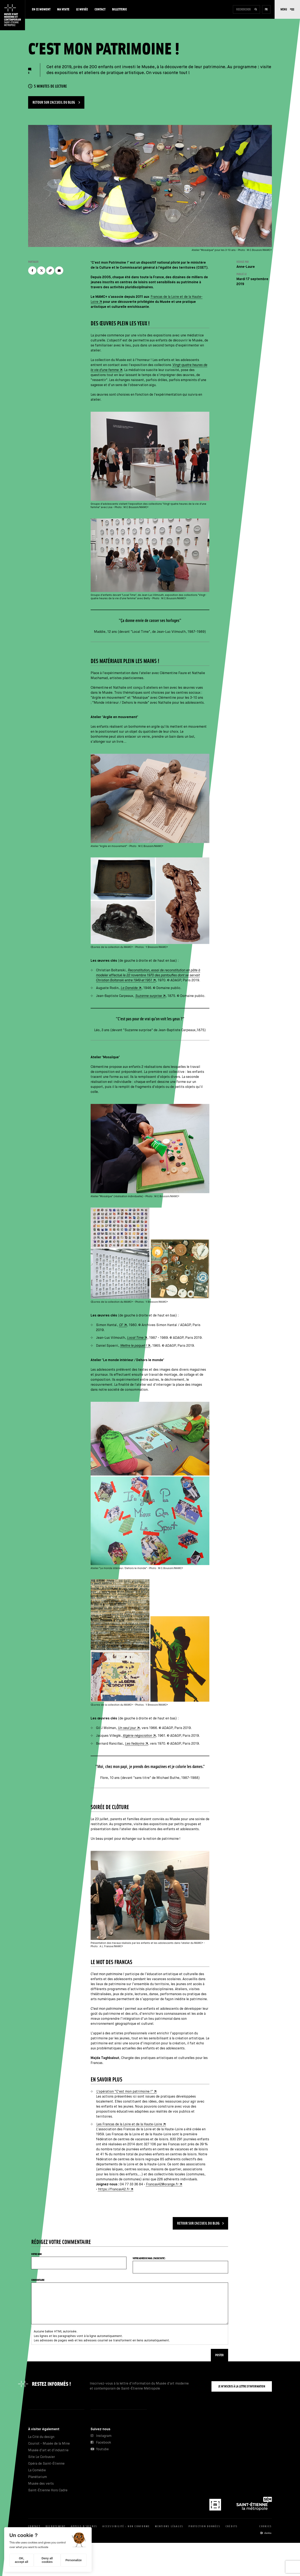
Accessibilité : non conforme (126, 2526)
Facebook (103, 2443)
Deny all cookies (47, 2560)
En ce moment (41, 9)
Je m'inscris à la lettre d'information (241, 2386)
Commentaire (37, 2280)
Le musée (82, 9)
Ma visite (63, 9)
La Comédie (37, 2470)
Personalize (73, 2560)
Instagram (103, 2436)
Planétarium (37, 2477)
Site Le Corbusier (41, 2457)
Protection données (204, 2526)
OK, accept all (21, 2560)
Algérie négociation (137, 1736)
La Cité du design (41, 2437)
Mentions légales (169, 2526)
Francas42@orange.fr (162, 2184)
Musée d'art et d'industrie (48, 2450)
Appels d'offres (84, 2526)
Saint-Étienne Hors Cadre (48, 2490)
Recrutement (56, 2526)
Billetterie (119, 9)
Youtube (102, 2449)
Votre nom (36, 2254)
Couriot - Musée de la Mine (49, 2444)
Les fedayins (134, 1744)
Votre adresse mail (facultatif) (149, 2258)
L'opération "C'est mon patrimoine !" (124, 2092)
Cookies (265, 2526)
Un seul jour (127, 1728)
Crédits (232, 2526)
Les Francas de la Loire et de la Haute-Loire (129, 2124)
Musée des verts (41, 2484)
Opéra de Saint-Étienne (46, 2464)
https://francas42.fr (114, 2189)
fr (266, 9)
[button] (287, 9)
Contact (100, 9)
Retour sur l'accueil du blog (53, 102)
